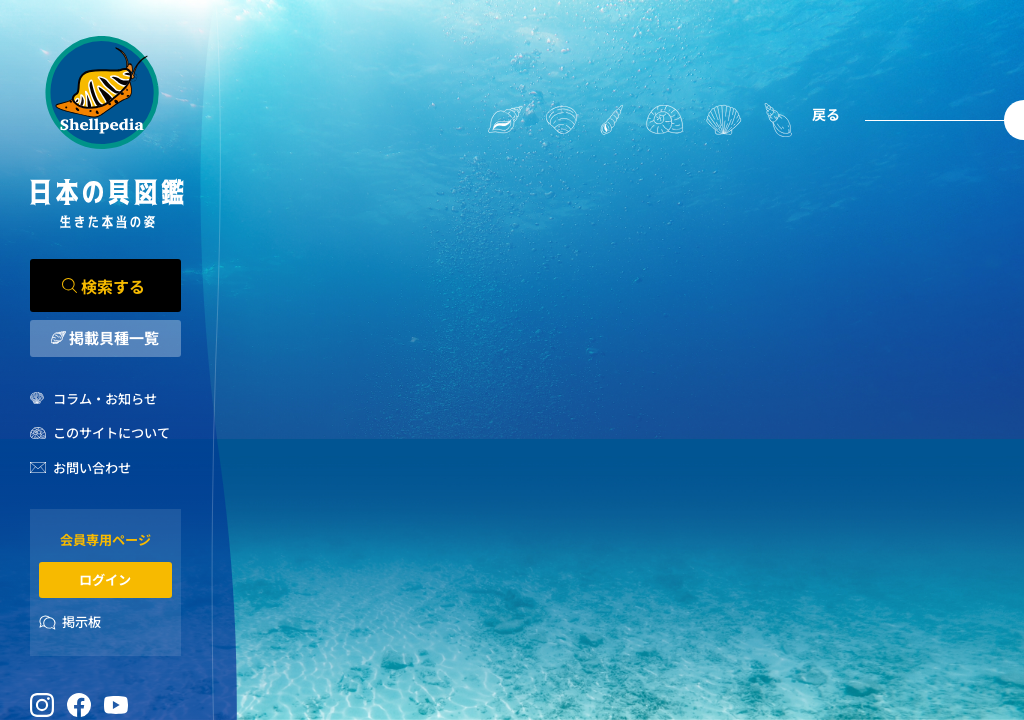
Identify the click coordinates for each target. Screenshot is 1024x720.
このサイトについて (111, 432)
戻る (826, 114)
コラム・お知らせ (105, 398)
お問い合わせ (92, 467)
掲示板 (81, 621)
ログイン (105, 579)
